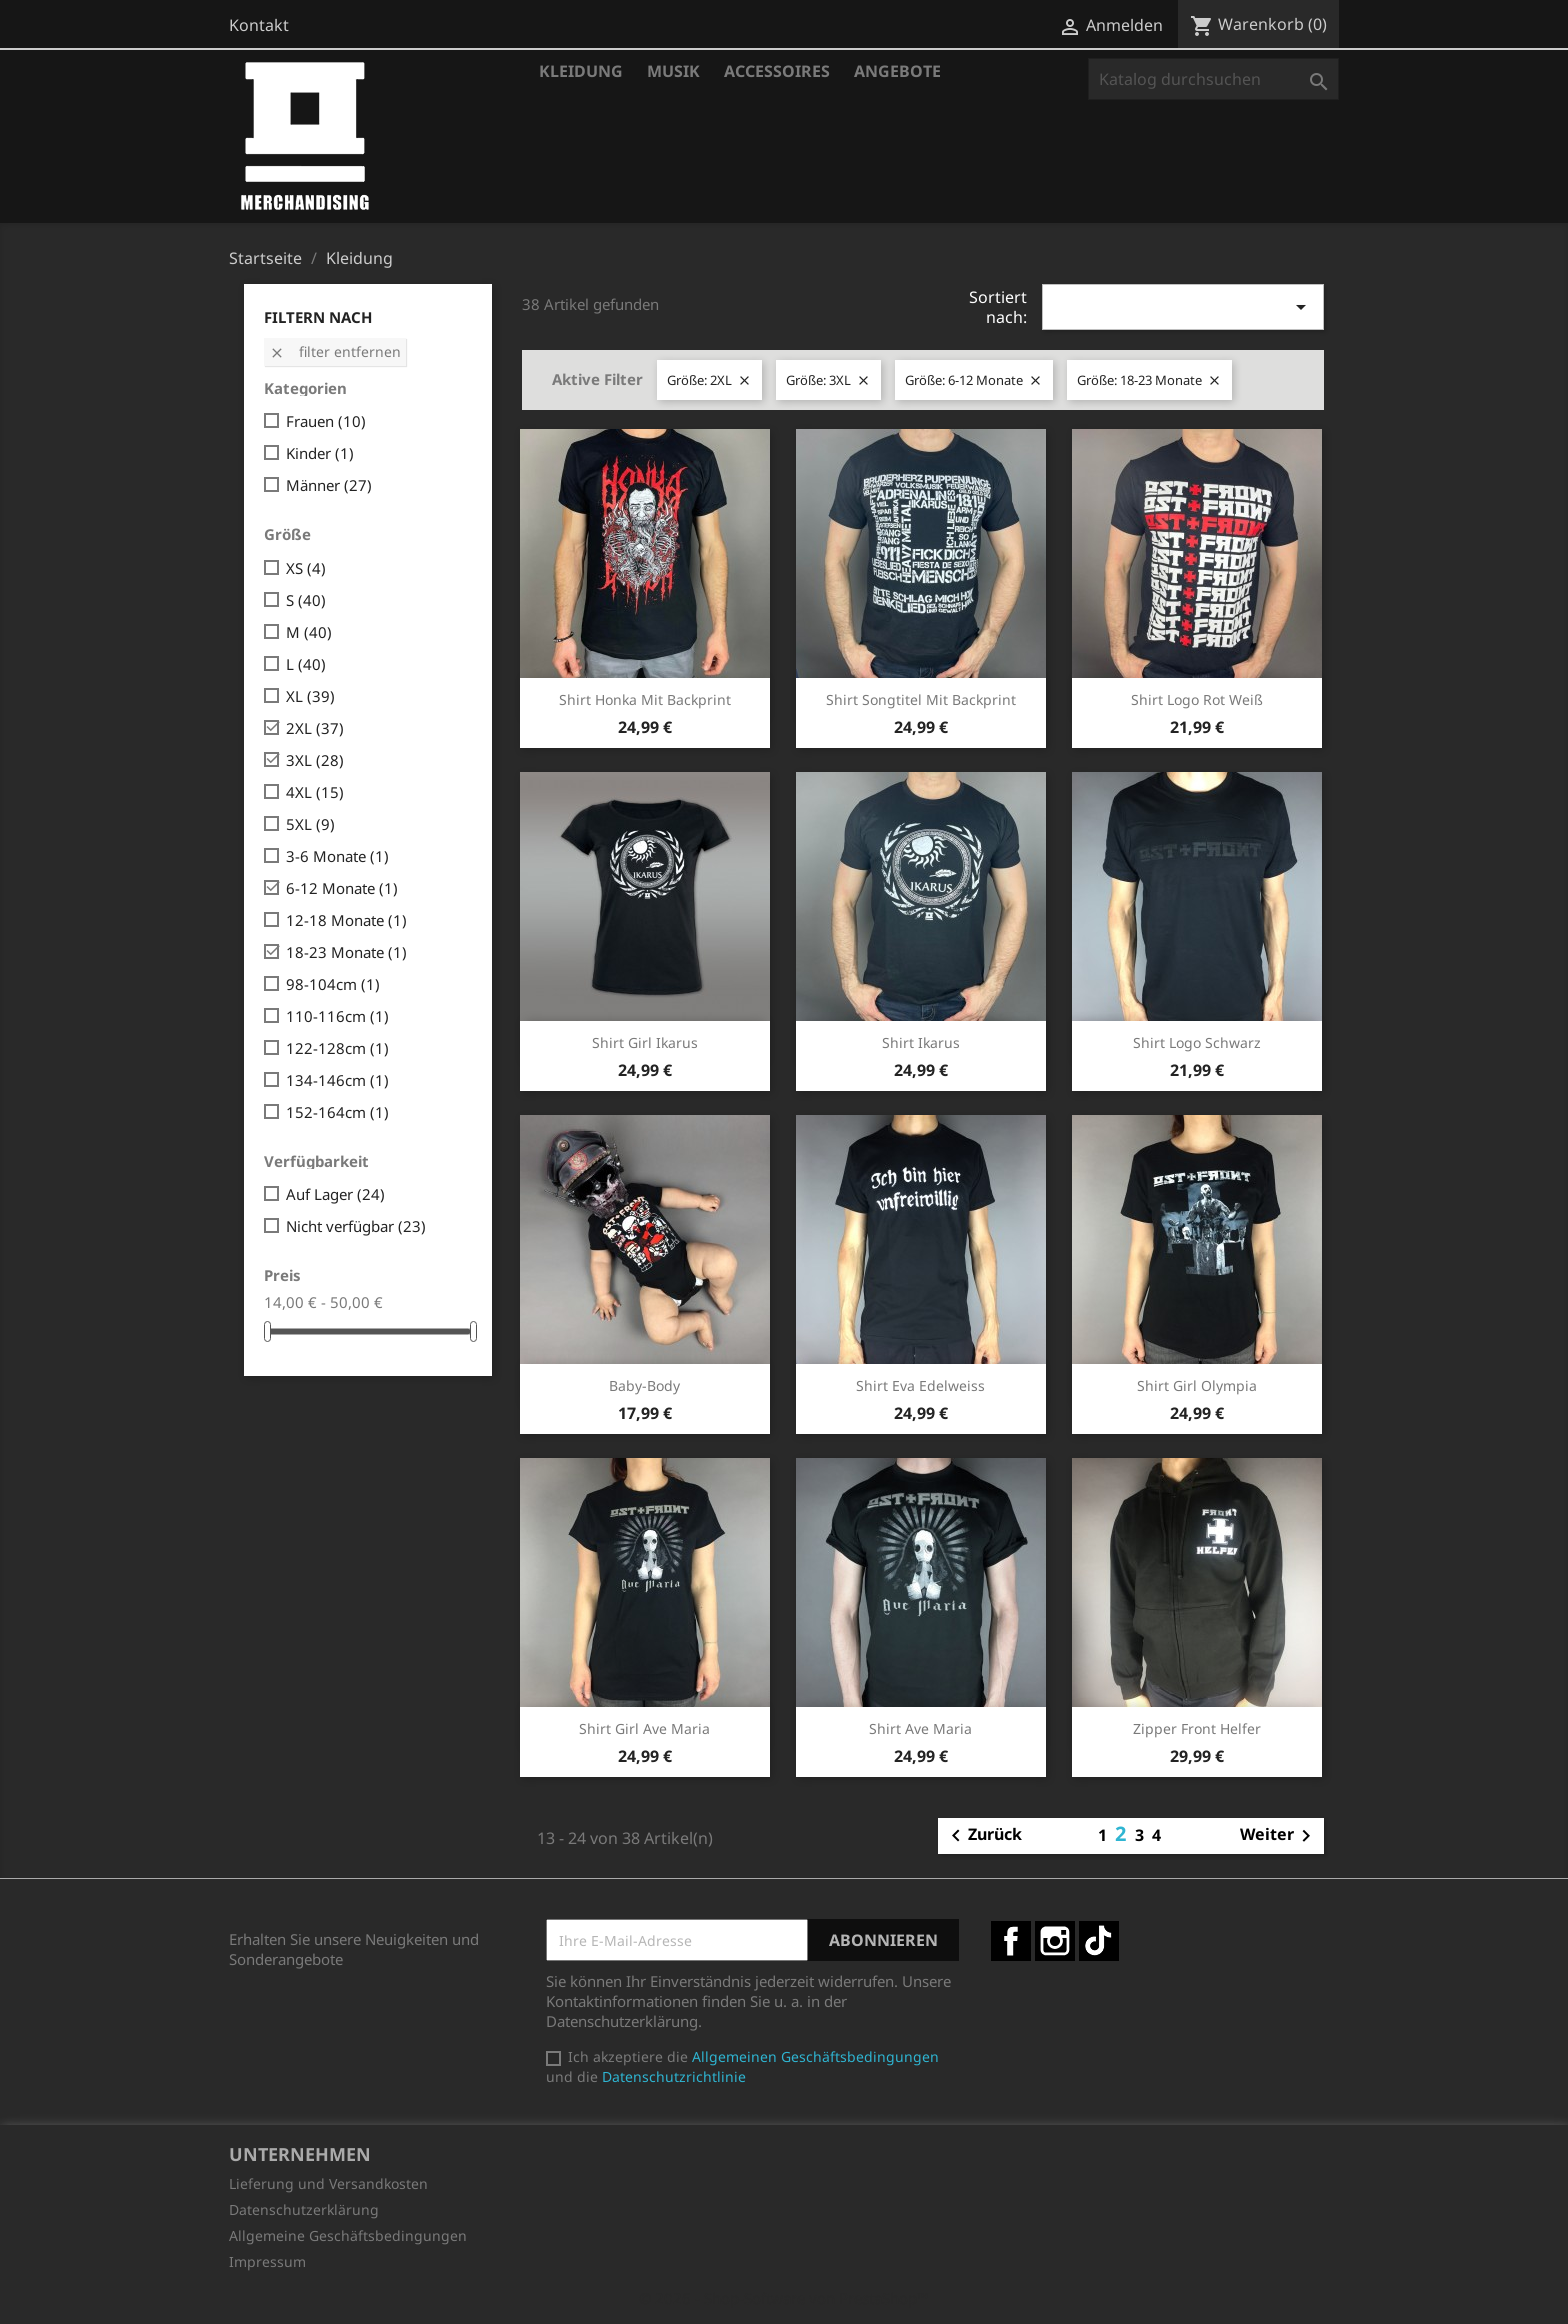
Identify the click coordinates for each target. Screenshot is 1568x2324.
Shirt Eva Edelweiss (920, 1385)
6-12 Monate (342, 888)
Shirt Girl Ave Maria (644, 1728)
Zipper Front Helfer (1197, 1728)
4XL (315, 792)
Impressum (267, 2261)
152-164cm (337, 1112)
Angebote (897, 71)
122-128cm (337, 1048)
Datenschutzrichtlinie (674, 2076)
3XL (315, 760)
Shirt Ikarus (921, 1042)
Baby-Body (644, 1385)
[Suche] (1213, 79)
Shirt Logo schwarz (1197, 1042)
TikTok (1099, 1941)
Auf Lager (335, 1194)
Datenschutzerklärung (304, 2209)
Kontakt (259, 25)
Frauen (326, 421)
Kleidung (581, 71)
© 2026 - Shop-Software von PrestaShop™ (784, 2298)
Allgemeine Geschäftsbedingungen (348, 2235)
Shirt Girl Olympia (1197, 1385)
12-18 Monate (346, 920)
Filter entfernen (335, 351)
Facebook (1011, 1941)
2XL (315, 728)
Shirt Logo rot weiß (1197, 699)
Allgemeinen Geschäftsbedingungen (815, 2056)
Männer (329, 485)
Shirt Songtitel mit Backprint (921, 699)
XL (310, 696)
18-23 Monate (346, 952)
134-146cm (337, 1080)
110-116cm (337, 1016)
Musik (673, 71)
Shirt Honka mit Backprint (645, 699)
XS (306, 568)
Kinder (320, 453)
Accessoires (777, 71)
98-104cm (333, 984)
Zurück (983, 1836)
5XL (310, 824)
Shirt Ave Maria (920, 1728)
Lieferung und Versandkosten (328, 2183)
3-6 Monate (337, 856)
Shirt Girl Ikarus (645, 1042)
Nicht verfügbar (356, 1226)
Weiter (1279, 1836)
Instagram (1055, 1941)
